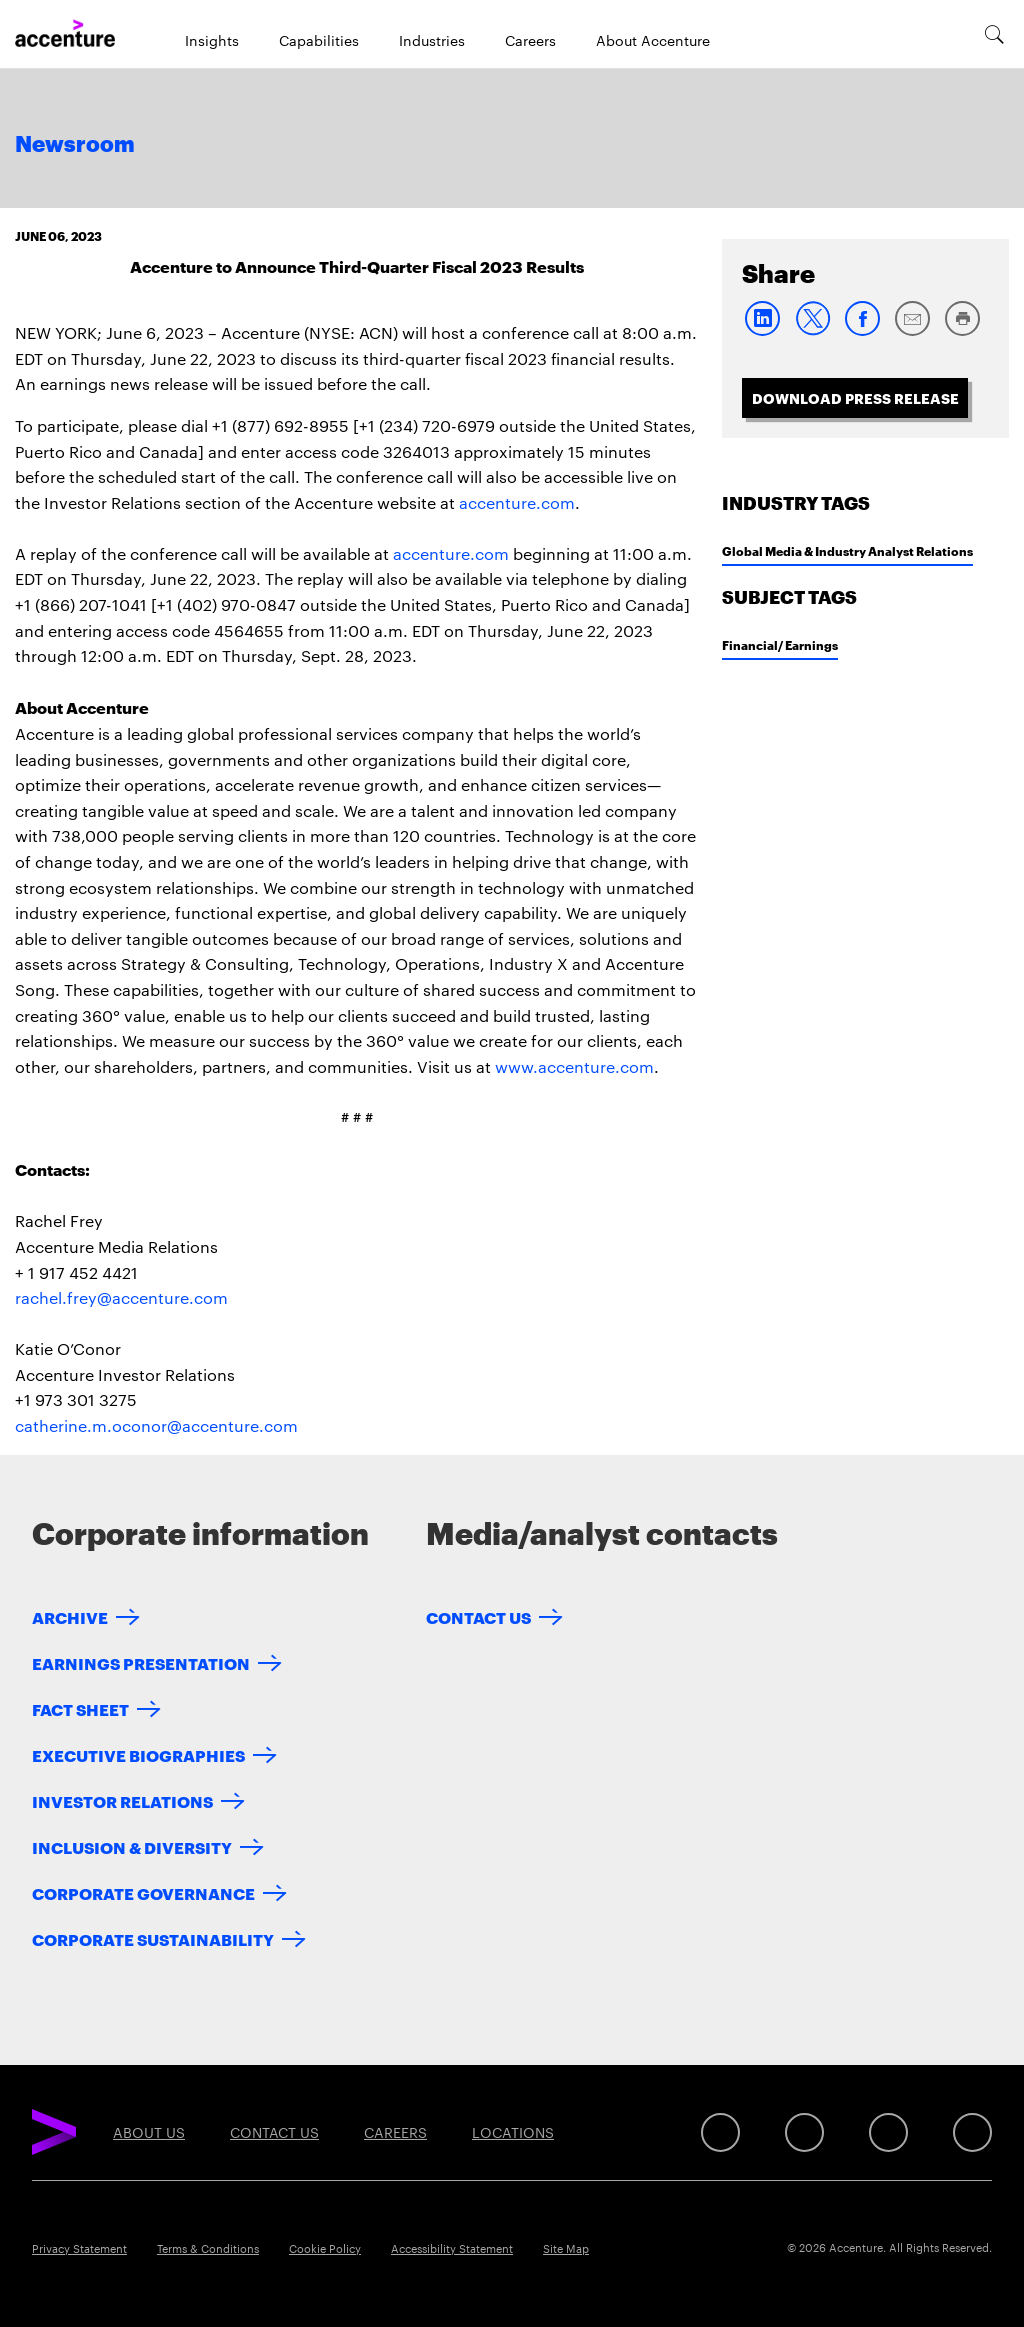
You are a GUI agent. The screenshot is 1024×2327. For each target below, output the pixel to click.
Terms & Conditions (208, 2248)
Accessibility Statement (452, 2248)
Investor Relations (122, 1800)
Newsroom (75, 145)
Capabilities (319, 40)
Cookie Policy (325, 2248)
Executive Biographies (138, 1754)
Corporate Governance (143, 1892)
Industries (432, 40)
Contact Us (478, 1616)
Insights (212, 40)
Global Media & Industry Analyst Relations (847, 550)
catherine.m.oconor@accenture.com (156, 1425)
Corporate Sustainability (153, 1938)
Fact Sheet (80, 1708)
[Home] (65, 34)
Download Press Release (855, 397)
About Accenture (653, 40)
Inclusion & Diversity (132, 1846)
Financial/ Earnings (780, 644)
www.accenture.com (574, 1066)
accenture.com (517, 502)
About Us (149, 2132)
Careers (530, 40)
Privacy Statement (79, 2248)
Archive (70, 1616)
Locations (513, 2132)
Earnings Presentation (141, 1662)
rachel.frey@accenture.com (121, 1297)
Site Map (566, 2248)
